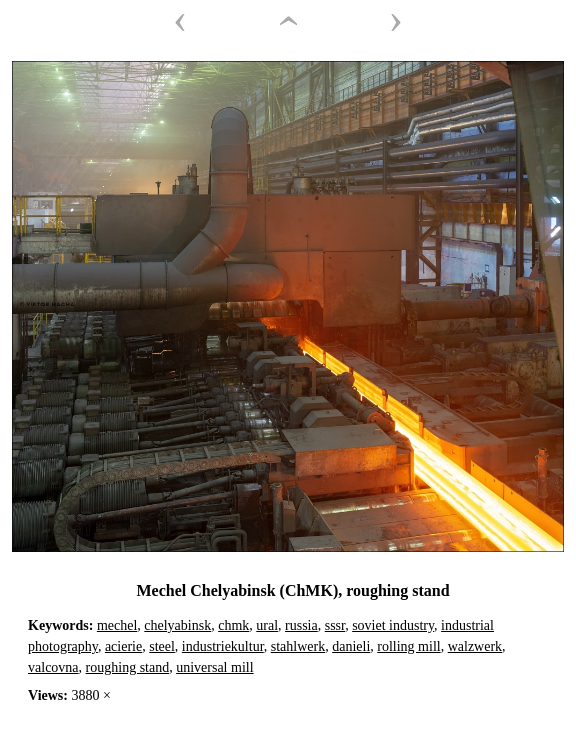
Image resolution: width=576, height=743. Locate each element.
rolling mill (408, 646)
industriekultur (223, 646)
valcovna (53, 667)
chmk (233, 625)
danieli (351, 646)
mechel (117, 625)
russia (301, 625)
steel (162, 646)
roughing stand (128, 667)
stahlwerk (298, 646)
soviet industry (393, 625)
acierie (123, 646)
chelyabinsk (177, 625)
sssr (335, 625)
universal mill (214, 667)
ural (267, 625)
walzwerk (475, 646)
